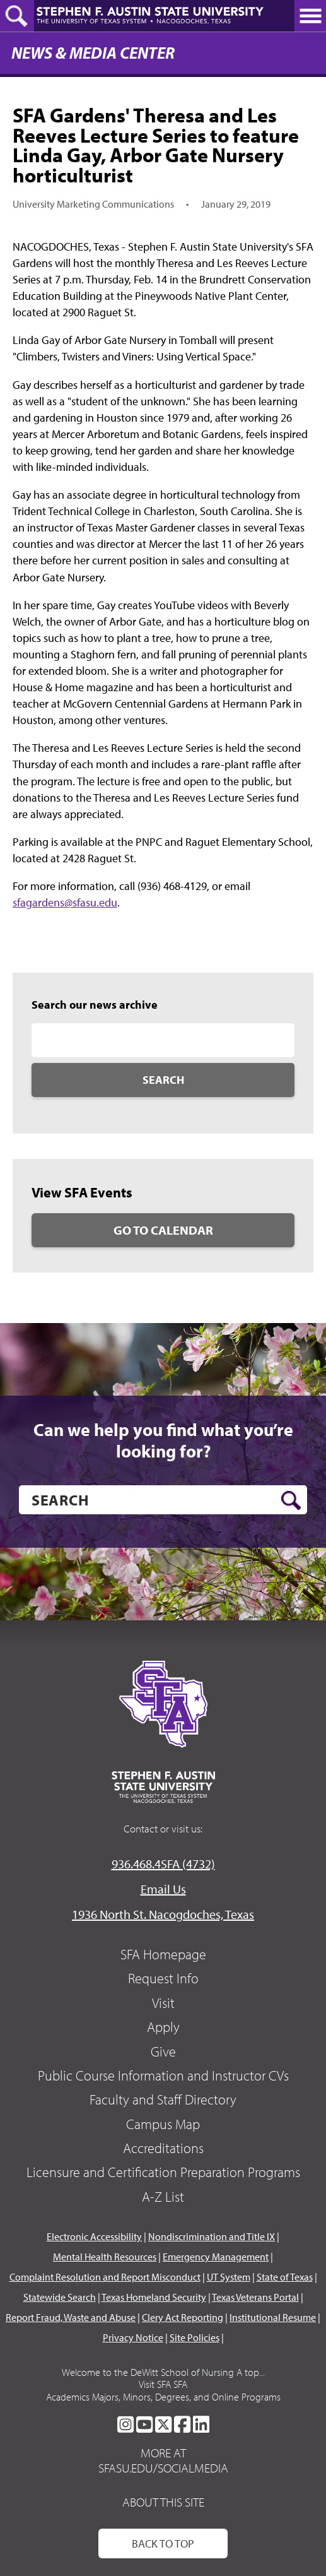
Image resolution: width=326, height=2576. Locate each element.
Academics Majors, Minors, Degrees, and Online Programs (163, 2396)
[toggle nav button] (310, 16)
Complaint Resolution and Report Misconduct (105, 2276)
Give (163, 2051)
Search (163, 1079)
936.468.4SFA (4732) (163, 1864)
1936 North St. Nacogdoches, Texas (163, 1914)
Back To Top (163, 2543)
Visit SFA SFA (163, 2384)
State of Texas (285, 2276)
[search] (163, 1499)
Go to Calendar (163, 1230)
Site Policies (194, 2337)
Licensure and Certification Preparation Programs (163, 2172)
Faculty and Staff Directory (163, 2099)
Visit (163, 2003)
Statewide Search (59, 2297)
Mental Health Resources (104, 2256)
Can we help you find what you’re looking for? (163, 1440)
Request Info (163, 1978)
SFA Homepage (163, 1954)
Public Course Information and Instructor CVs (163, 2075)
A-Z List (163, 2196)
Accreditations (163, 2148)
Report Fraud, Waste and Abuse (71, 2317)
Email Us (163, 1889)
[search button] (291, 1500)
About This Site (163, 2502)
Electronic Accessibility (94, 2236)
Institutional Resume (273, 2317)
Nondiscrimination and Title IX (211, 2236)
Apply (163, 2027)
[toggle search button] (17, 16)
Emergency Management (216, 2256)
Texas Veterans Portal (255, 2297)
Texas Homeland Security (154, 2297)
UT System (228, 2276)
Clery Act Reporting (182, 2317)
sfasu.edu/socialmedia (163, 2468)
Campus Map (163, 2124)
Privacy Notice (133, 2337)
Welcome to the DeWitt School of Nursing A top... (163, 2372)
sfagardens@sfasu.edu (65, 902)
